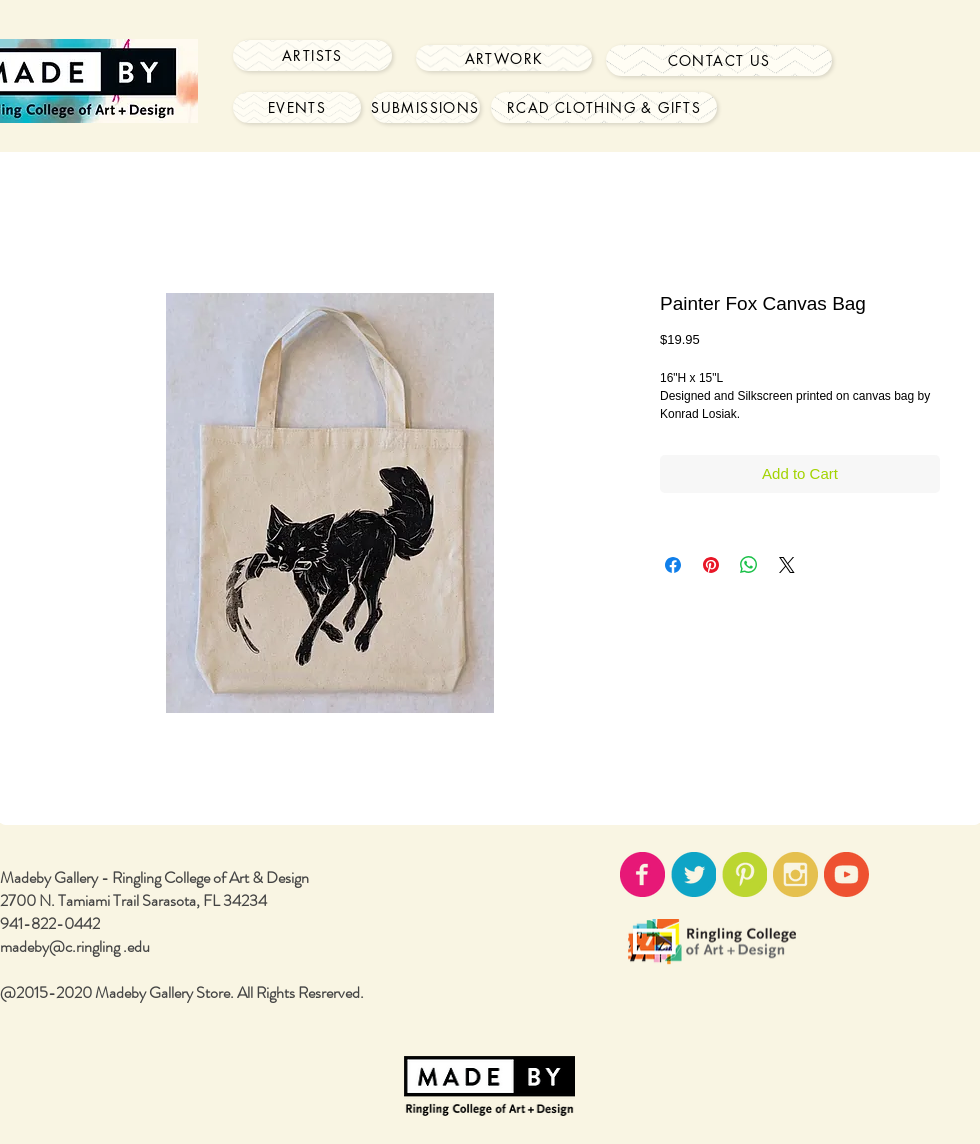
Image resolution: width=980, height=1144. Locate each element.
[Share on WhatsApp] (749, 565)
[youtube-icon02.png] (846, 874)
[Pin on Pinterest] (711, 565)
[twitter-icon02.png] (693, 874)
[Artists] (312, 55)
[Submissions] (425, 107)
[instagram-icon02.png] (795, 874)
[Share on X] (787, 565)
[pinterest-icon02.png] (744, 874)
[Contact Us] (719, 60)
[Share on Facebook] (673, 565)
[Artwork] (504, 58)
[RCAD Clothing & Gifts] (604, 107)
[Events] (297, 107)
